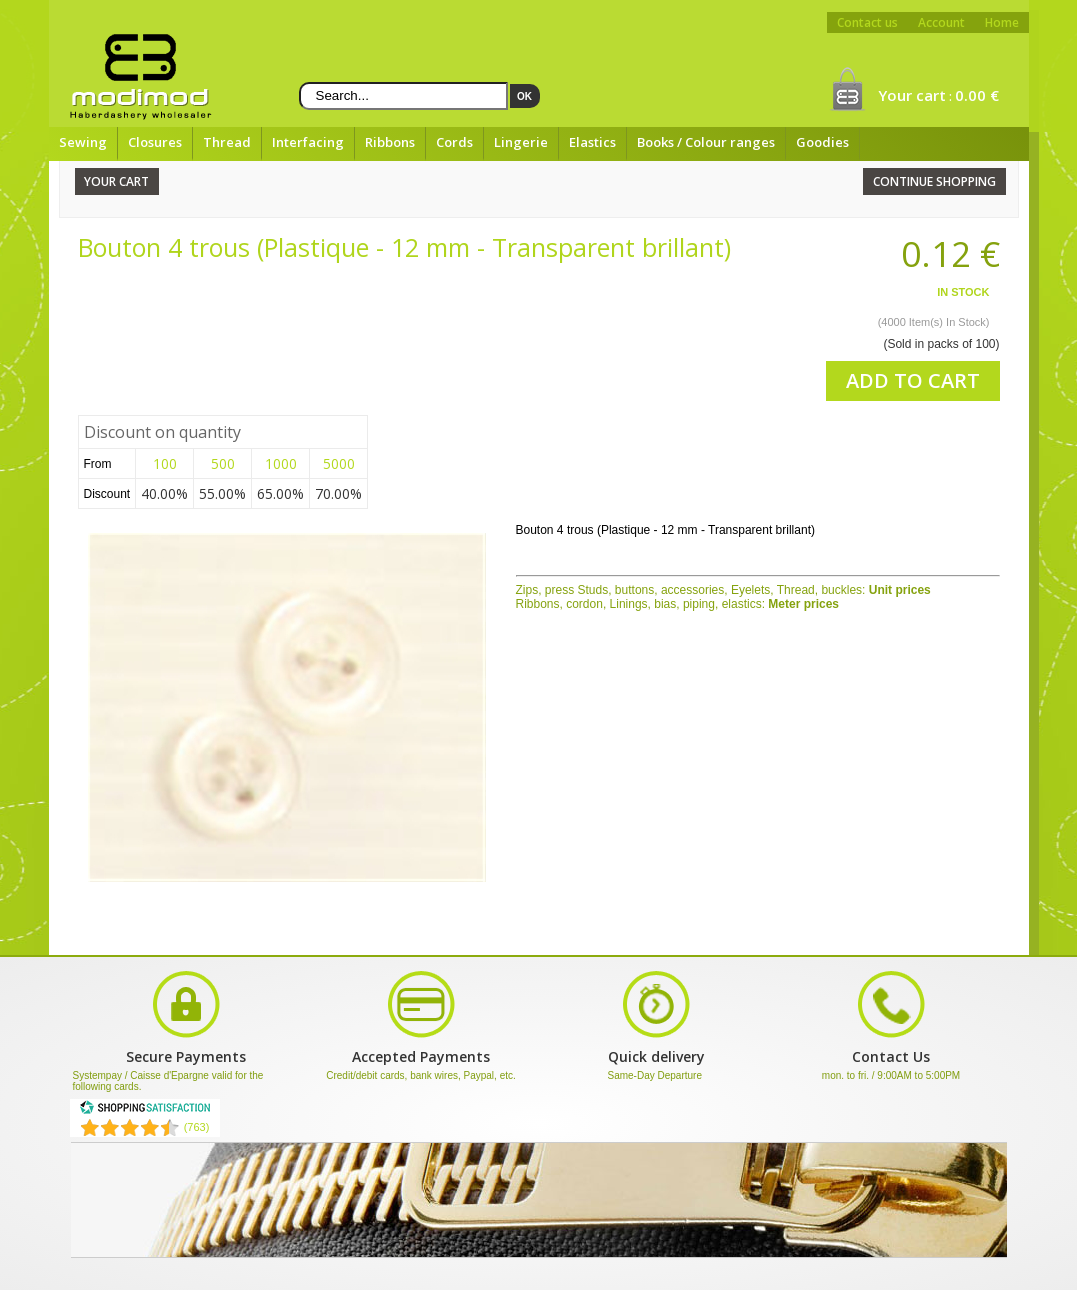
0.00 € (977, 95)
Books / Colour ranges (706, 142)
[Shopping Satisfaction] (145, 1111)
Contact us (867, 22)
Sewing (83, 142)
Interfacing (308, 142)
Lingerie (521, 142)
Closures (155, 142)
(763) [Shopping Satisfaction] (197, 1127)
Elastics (592, 142)
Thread (227, 142)
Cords (454, 142)
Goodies (822, 142)
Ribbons (390, 142)
